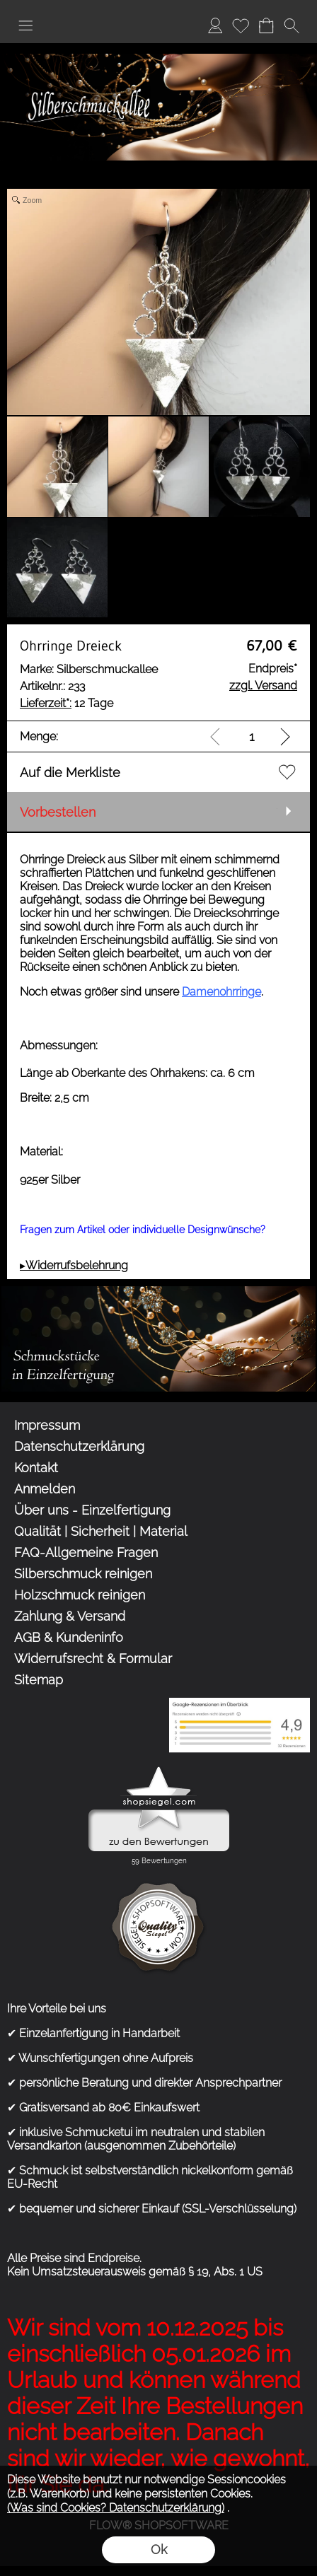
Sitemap (38, 1679)
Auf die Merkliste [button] (70, 772)
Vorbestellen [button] (58, 812)
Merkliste (240, 25)
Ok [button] (159, 2549)
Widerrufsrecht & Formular (93, 1658)
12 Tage (66, 703)
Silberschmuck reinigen (83, 1573)
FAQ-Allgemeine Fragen (86, 1552)
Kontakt (36, 1467)
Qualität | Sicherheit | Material (101, 1531)
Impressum (47, 1425)
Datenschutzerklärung (79, 1446)
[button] (25, 25)
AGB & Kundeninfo (68, 1637)
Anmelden (215, 25)
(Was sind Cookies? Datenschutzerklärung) (115, 2507)
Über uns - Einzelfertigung (92, 1510)
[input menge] (251, 736)
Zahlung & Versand (69, 1616)
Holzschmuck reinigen (79, 1594)
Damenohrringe (221, 991)
